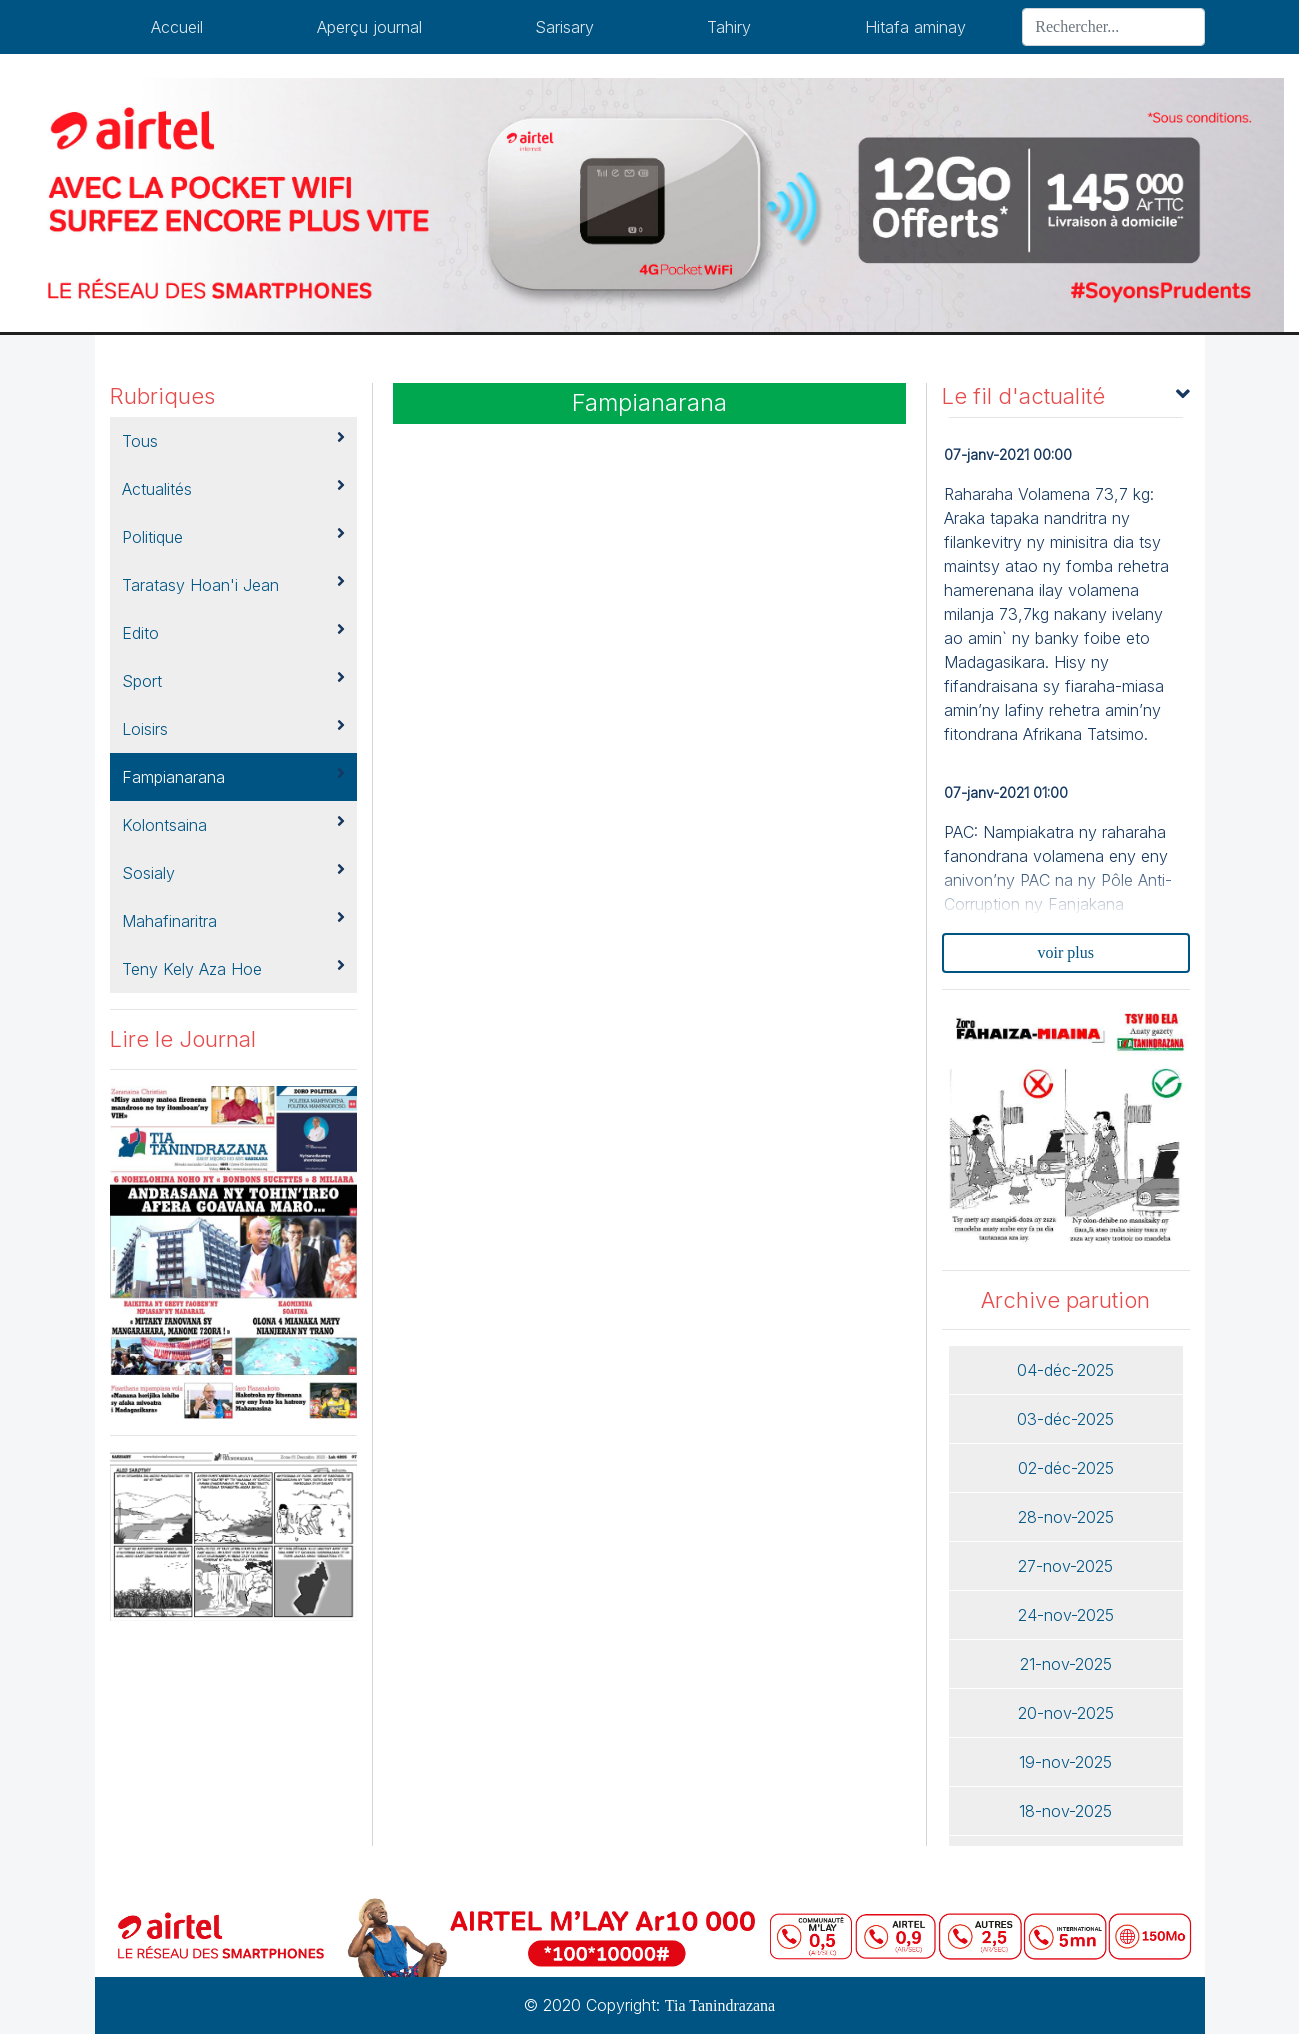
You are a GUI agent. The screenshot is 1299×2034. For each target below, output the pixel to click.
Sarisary (564, 27)
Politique (234, 536)
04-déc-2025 (1065, 1370)
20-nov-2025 (1066, 1713)
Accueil (177, 27)
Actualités (234, 488)
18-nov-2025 (1065, 1811)
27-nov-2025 (1065, 1566)
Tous (234, 440)
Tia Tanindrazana (720, 2005)
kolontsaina (234, 824)
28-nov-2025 (1066, 1517)
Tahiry (729, 27)
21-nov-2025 (1066, 1664)
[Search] (1113, 27)
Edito (234, 632)
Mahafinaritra (234, 920)
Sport (234, 680)
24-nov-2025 (1066, 1615)
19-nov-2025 (1065, 1762)
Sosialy (234, 872)
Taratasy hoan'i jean (234, 584)
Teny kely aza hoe (234, 968)
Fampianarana (234, 776)
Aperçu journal (369, 27)
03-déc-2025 (1065, 1419)
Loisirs (234, 728)
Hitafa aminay (915, 27)
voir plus (1066, 952)
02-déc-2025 (1066, 1468)
